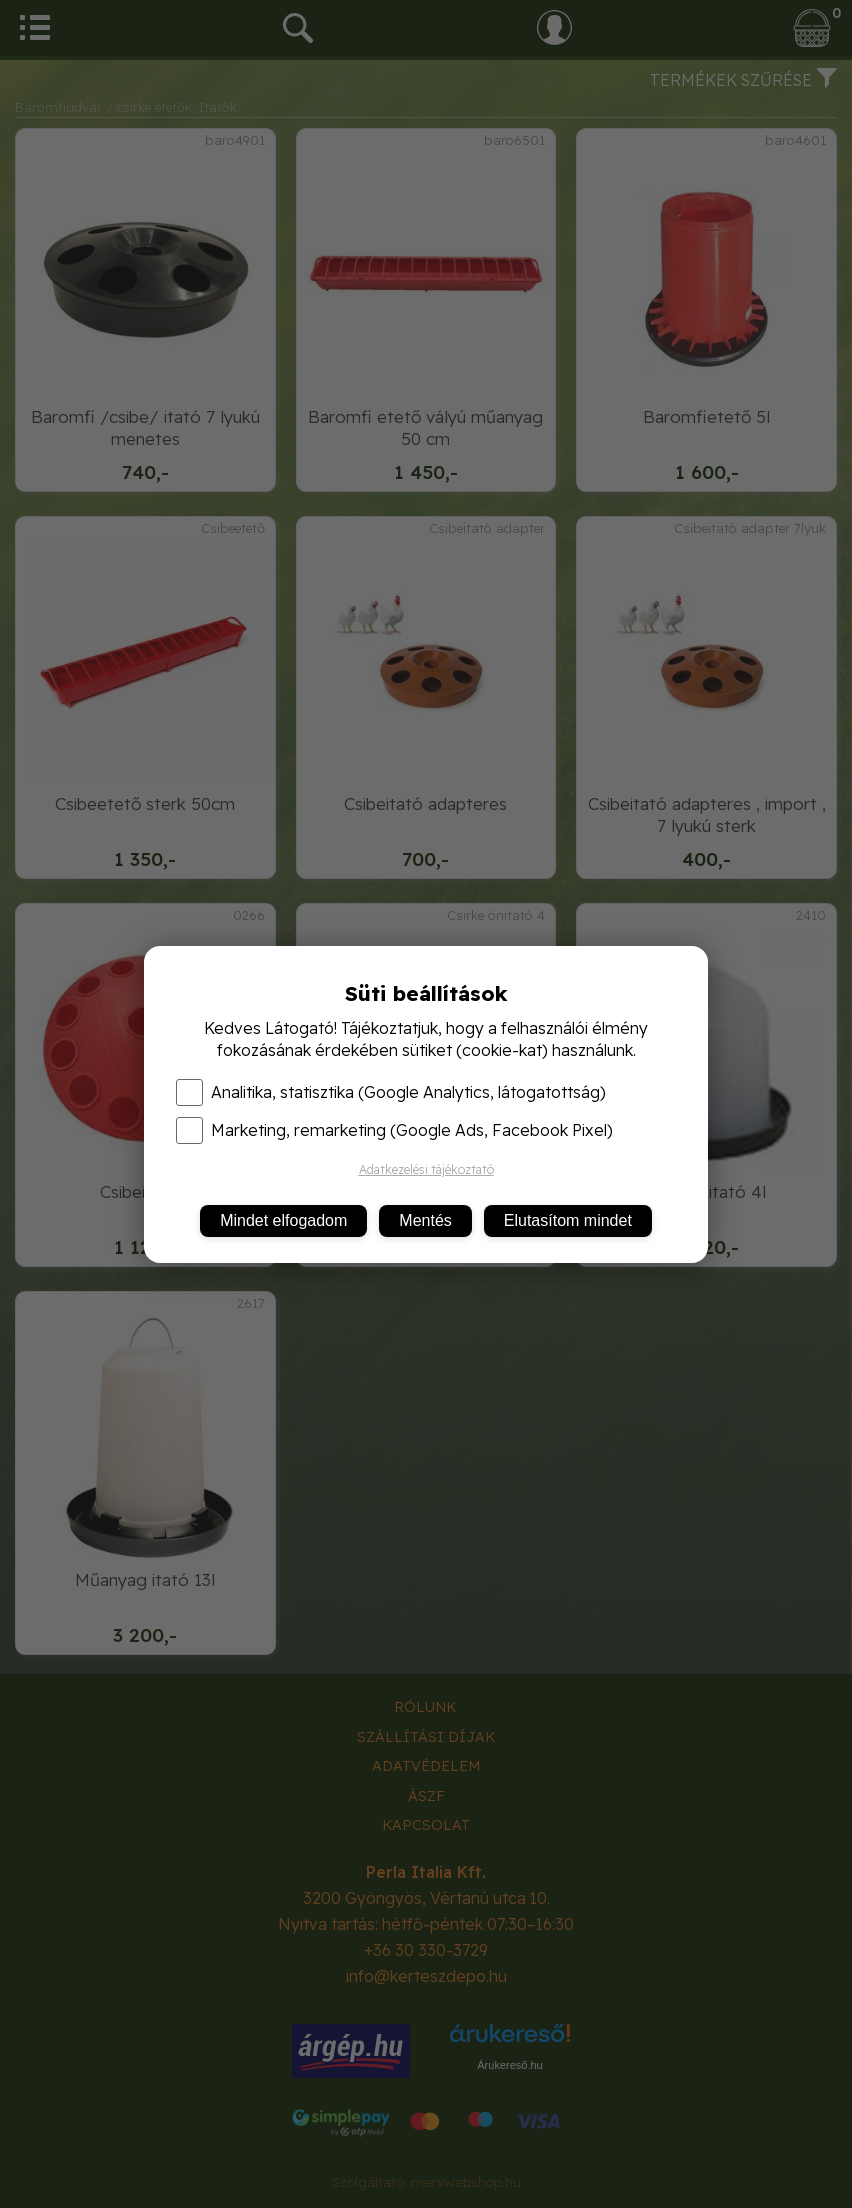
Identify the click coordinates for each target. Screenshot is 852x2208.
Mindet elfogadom (283, 1220)
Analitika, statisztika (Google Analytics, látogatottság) (391, 1092)
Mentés (425, 1220)
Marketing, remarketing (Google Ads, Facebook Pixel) (394, 1130)
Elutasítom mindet (568, 1220)
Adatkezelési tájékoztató (426, 1169)
